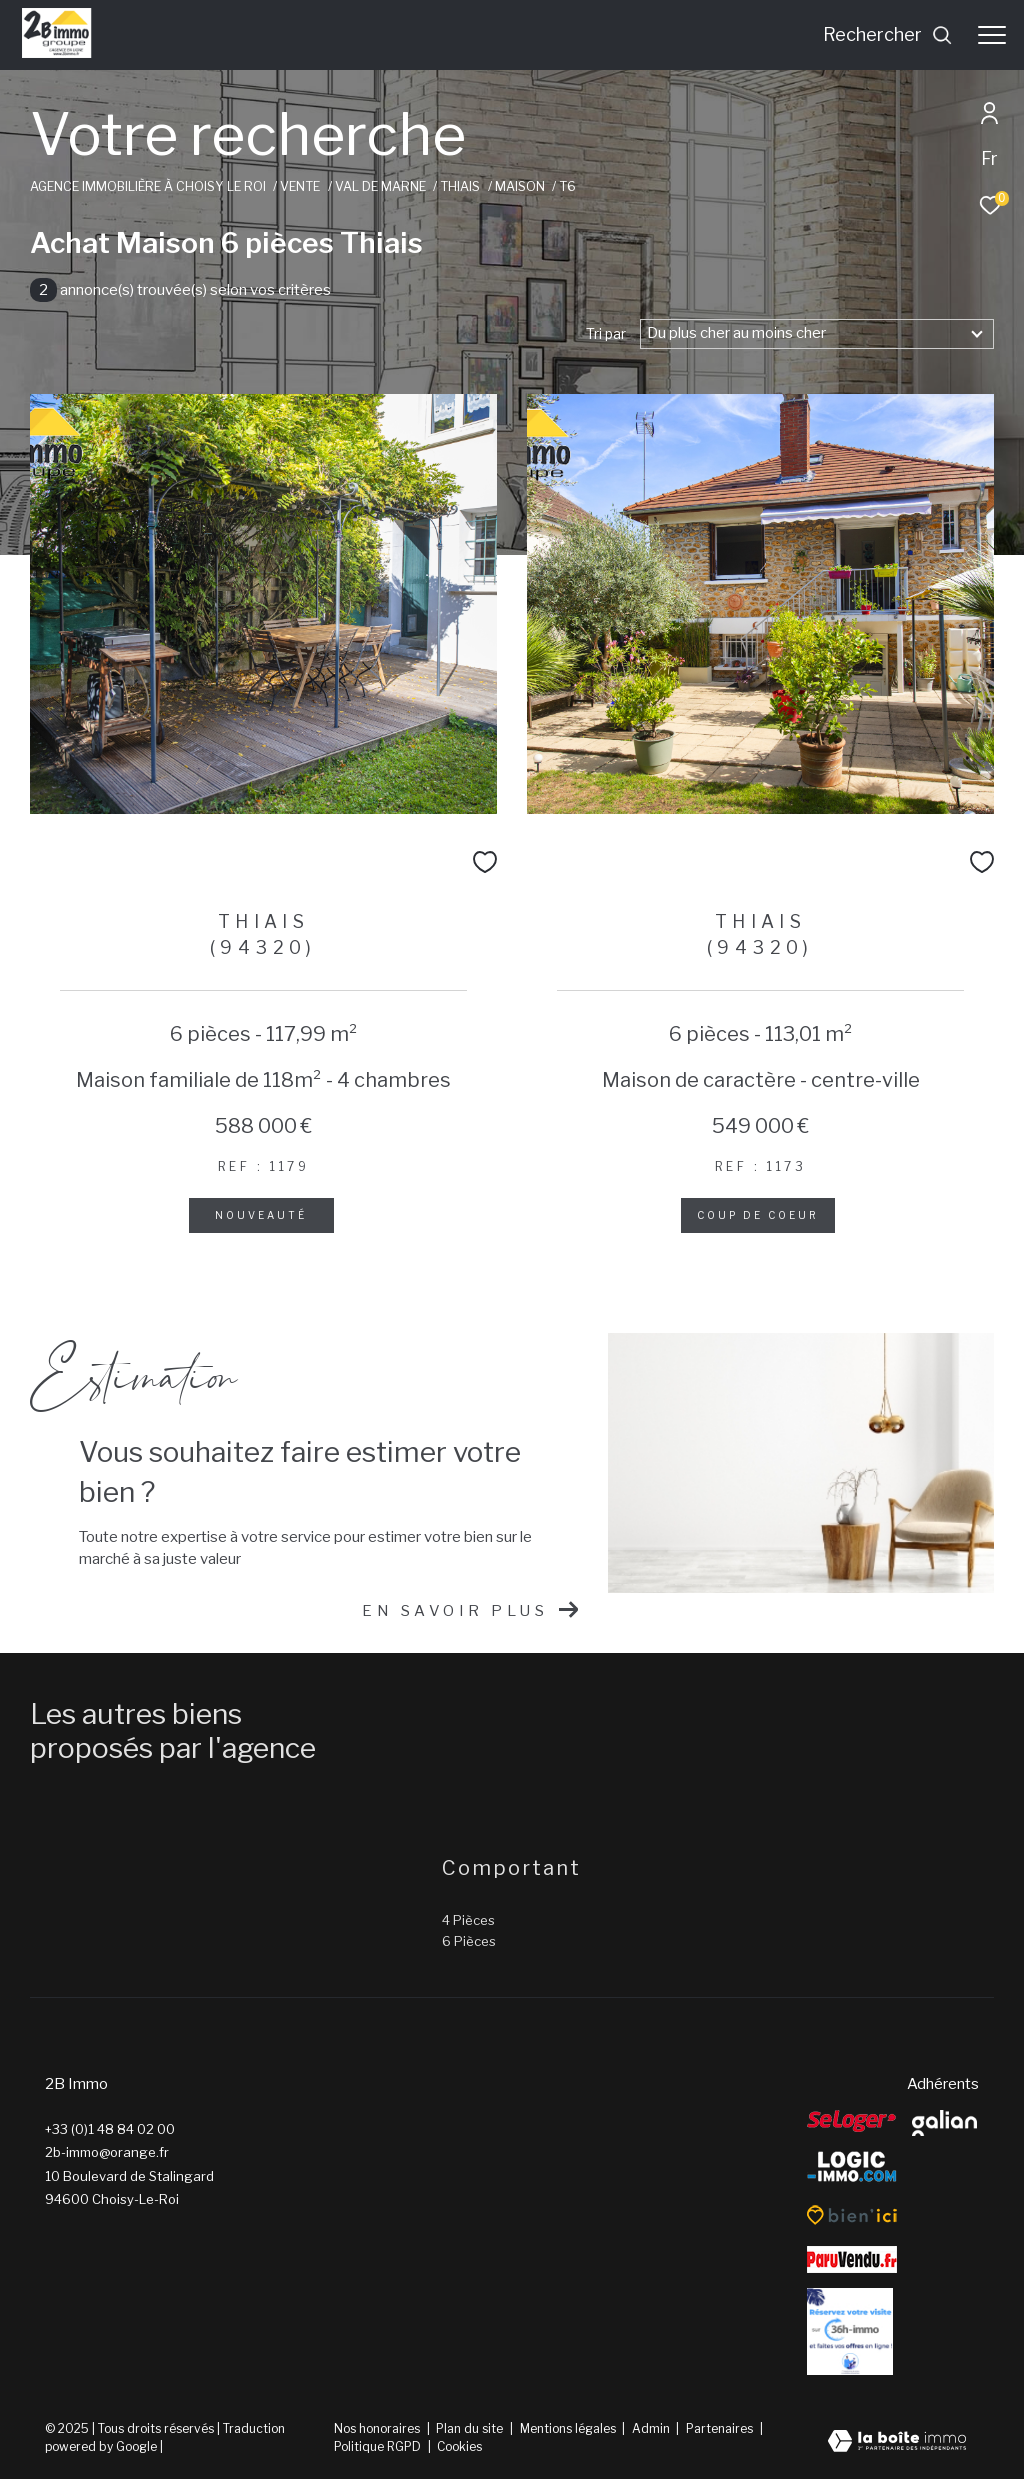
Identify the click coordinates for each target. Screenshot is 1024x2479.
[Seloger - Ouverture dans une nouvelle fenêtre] (852, 2121)
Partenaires (721, 2428)
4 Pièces (468, 1920)
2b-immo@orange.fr (107, 2152)
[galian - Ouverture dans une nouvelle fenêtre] (944, 2123)
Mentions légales (569, 2428)
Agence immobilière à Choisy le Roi (148, 186)
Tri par (606, 334)
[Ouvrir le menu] (992, 35)
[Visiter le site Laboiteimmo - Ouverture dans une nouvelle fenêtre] (897, 2443)
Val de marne (380, 186)
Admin (652, 2428)
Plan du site (471, 2428)
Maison (520, 186)
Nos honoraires (377, 2428)
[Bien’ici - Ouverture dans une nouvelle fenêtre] (852, 2215)
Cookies (459, 2447)
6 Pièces (469, 1941)
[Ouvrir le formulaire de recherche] (888, 35)
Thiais (460, 186)
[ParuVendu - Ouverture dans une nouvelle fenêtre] (852, 2259)
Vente (300, 186)
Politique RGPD (377, 2446)
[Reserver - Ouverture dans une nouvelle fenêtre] (850, 2331)
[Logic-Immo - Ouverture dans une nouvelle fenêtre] (852, 2167)
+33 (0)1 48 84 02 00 (110, 2129)
